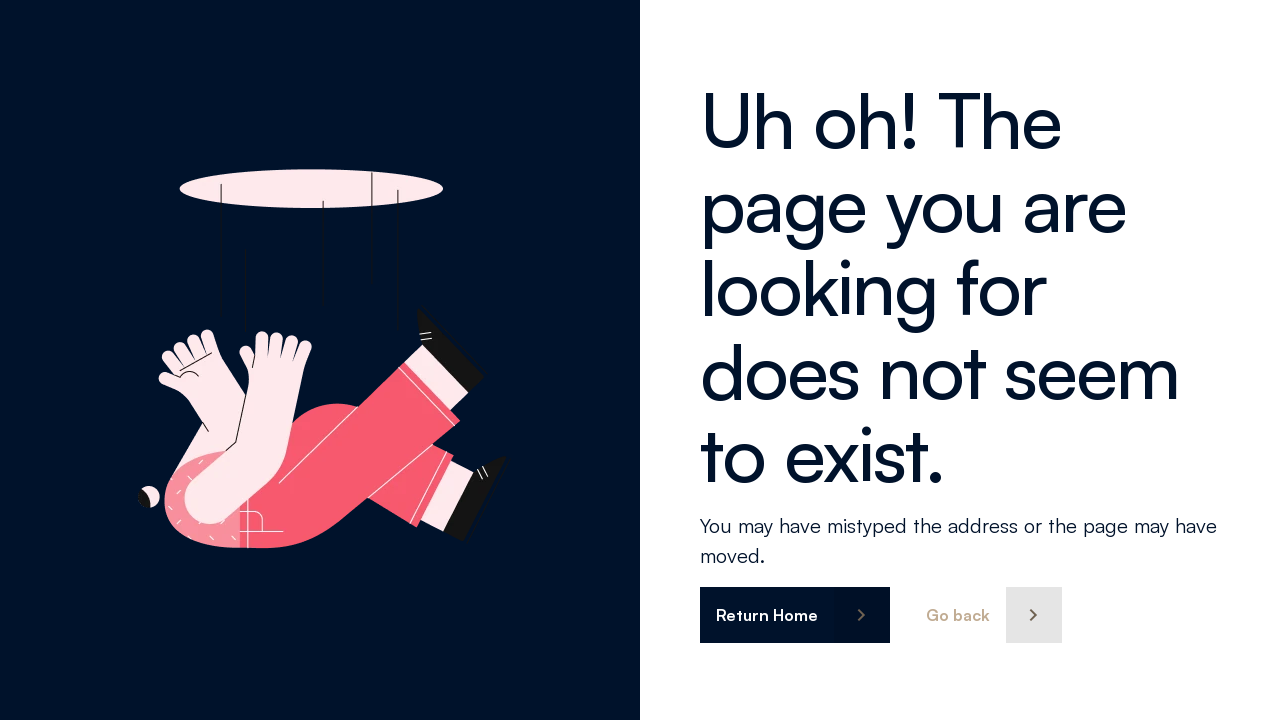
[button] (795, 615)
